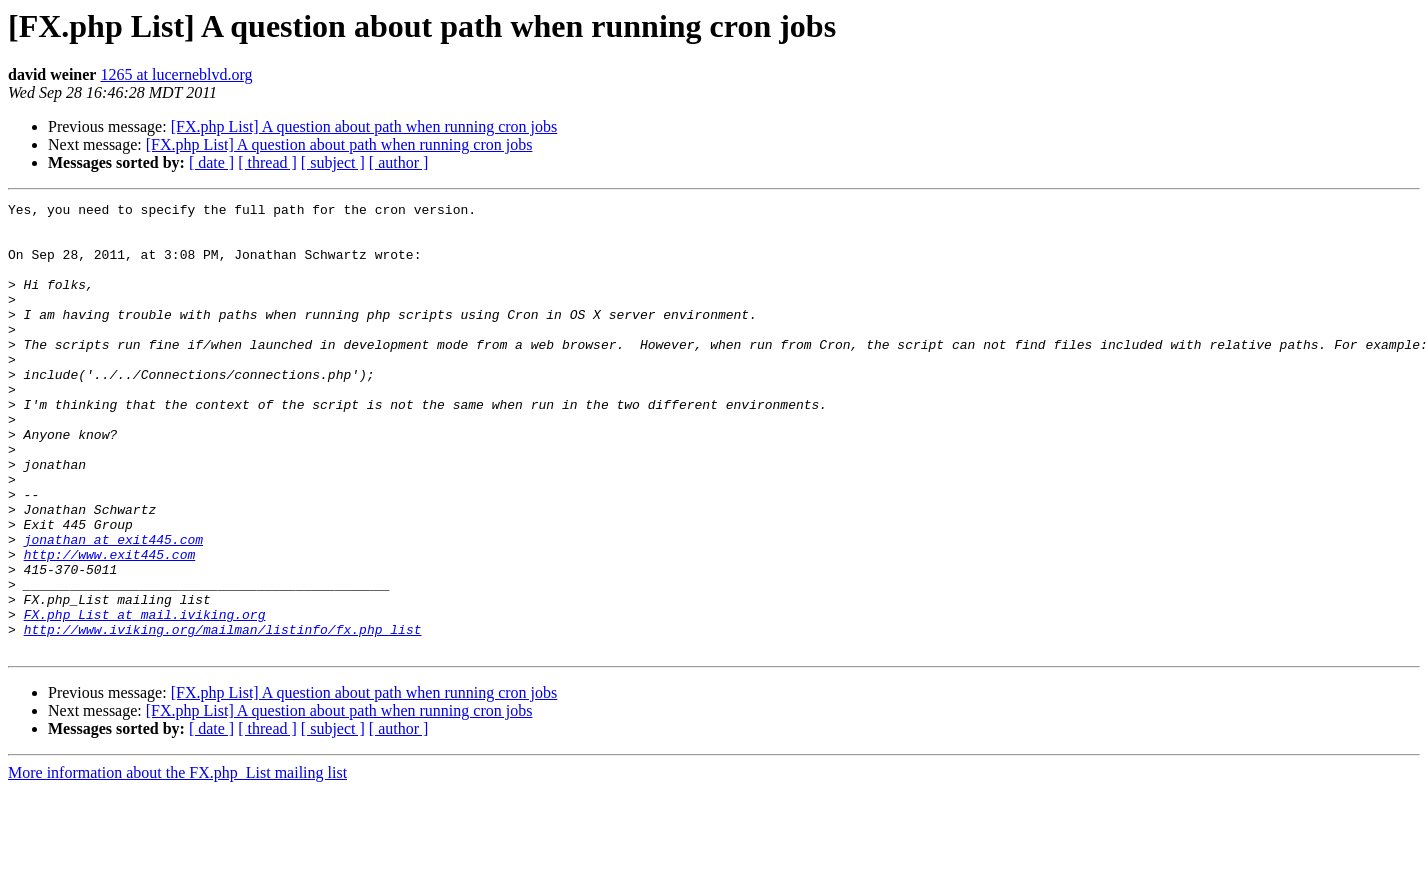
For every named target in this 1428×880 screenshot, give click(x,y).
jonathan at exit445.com (113, 608)
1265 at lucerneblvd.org (176, 74)
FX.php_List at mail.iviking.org (145, 698)
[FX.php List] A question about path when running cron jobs (364, 126)
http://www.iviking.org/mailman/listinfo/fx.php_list (223, 716)
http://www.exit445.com (110, 626)
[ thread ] (267, 162)
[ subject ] (333, 162)
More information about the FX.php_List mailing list (177, 862)
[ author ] (399, 162)
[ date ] (211, 162)
